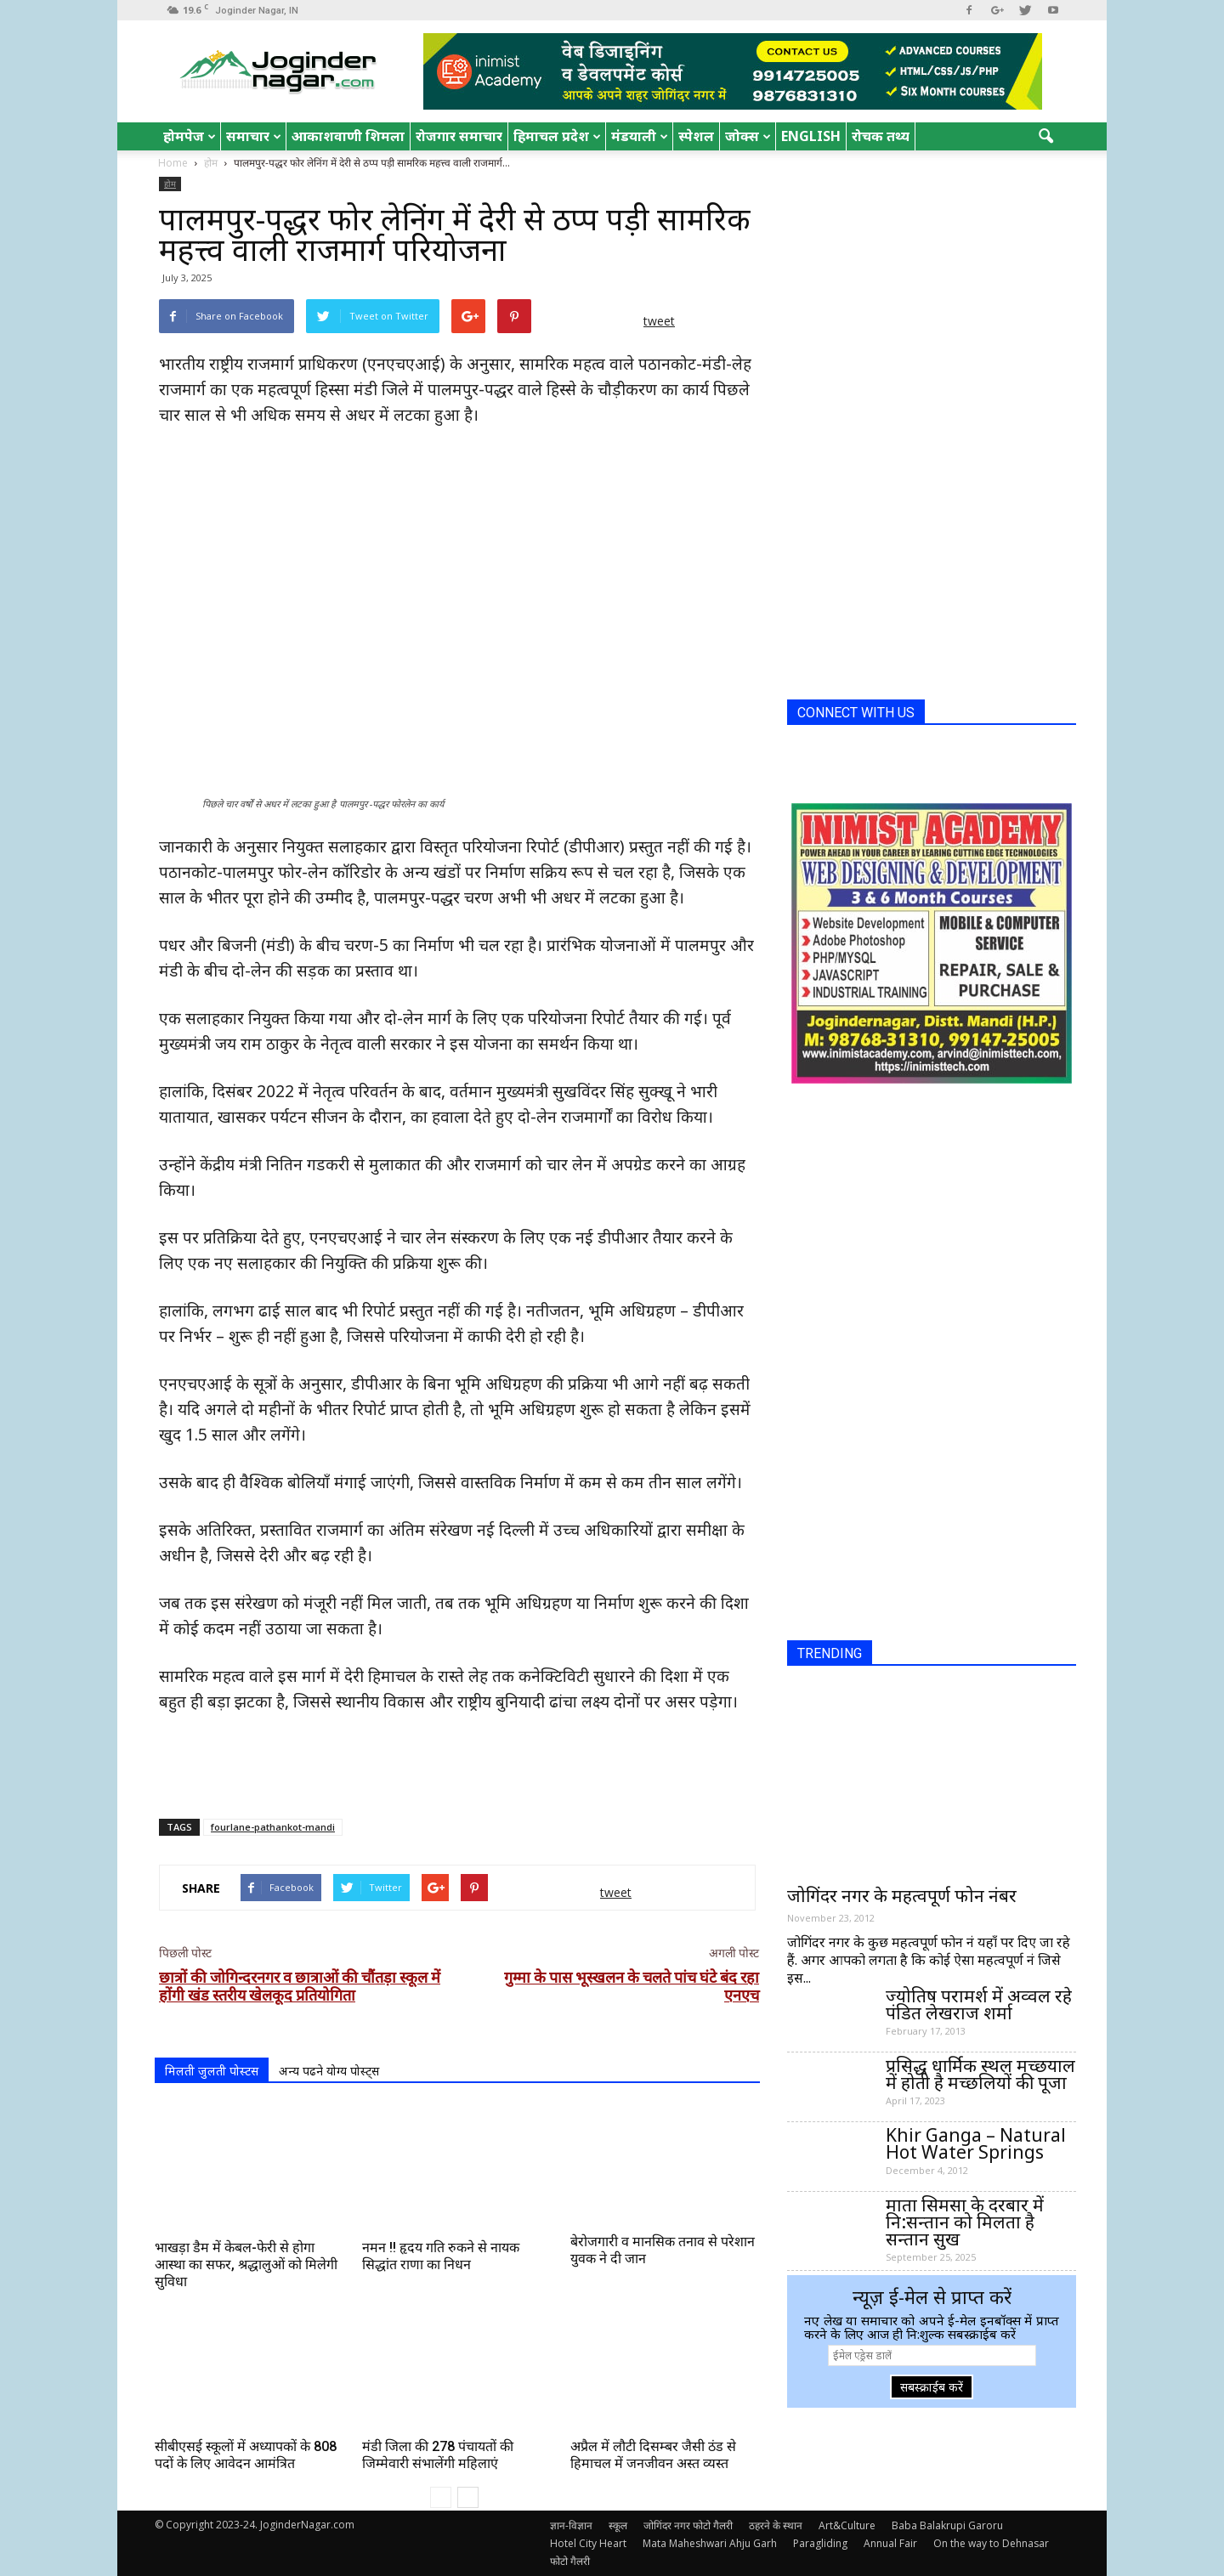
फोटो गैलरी (570, 2561)
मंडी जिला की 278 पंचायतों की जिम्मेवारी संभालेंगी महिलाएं (437, 2454)
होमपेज (189, 136)
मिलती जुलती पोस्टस (211, 2071)
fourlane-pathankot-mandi (273, 1826)
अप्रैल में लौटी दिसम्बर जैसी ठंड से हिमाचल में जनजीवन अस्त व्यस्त (653, 2454)
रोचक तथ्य (881, 136)
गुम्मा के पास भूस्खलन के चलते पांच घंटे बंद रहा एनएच (631, 1986)
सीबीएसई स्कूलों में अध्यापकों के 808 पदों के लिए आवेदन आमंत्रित (246, 2454)
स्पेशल (696, 136)
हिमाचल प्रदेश (557, 136)
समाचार (253, 136)
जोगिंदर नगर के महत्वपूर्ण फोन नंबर (902, 1895)
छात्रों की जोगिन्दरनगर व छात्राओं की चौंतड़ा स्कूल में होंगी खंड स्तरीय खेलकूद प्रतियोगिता (299, 1986)
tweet (659, 321)
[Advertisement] (457, 1761)
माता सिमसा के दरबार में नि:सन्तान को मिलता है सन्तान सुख (965, 2221)
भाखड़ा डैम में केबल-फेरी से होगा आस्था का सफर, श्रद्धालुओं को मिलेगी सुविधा (246, 2264)
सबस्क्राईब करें (931, 2387)
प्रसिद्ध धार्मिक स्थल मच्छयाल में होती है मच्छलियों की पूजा (980, 2073)
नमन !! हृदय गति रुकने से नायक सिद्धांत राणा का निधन (440, 2256)
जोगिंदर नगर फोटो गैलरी (688, 2525)
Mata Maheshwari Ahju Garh (710, 2543)
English (811, 136)
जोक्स (748, 136)
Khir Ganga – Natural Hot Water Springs (976, 2143)
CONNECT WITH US (856, 712)
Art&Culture (847, 2525)
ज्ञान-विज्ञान (571, 2525)
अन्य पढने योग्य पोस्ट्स (329, 2071)
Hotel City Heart (588, 2543)
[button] (1045, 136)
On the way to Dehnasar (991, 2543)
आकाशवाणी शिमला (348, 136)
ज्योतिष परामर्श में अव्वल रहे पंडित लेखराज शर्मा (979, 2004)
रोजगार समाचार (459, 136)
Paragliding (820, 2543)
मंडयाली (639, 136)
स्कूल (618, 2525)
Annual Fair (890, 2543)
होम (170, 184)
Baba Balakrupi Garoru (947, 2525)
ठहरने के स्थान (775, 2525)
